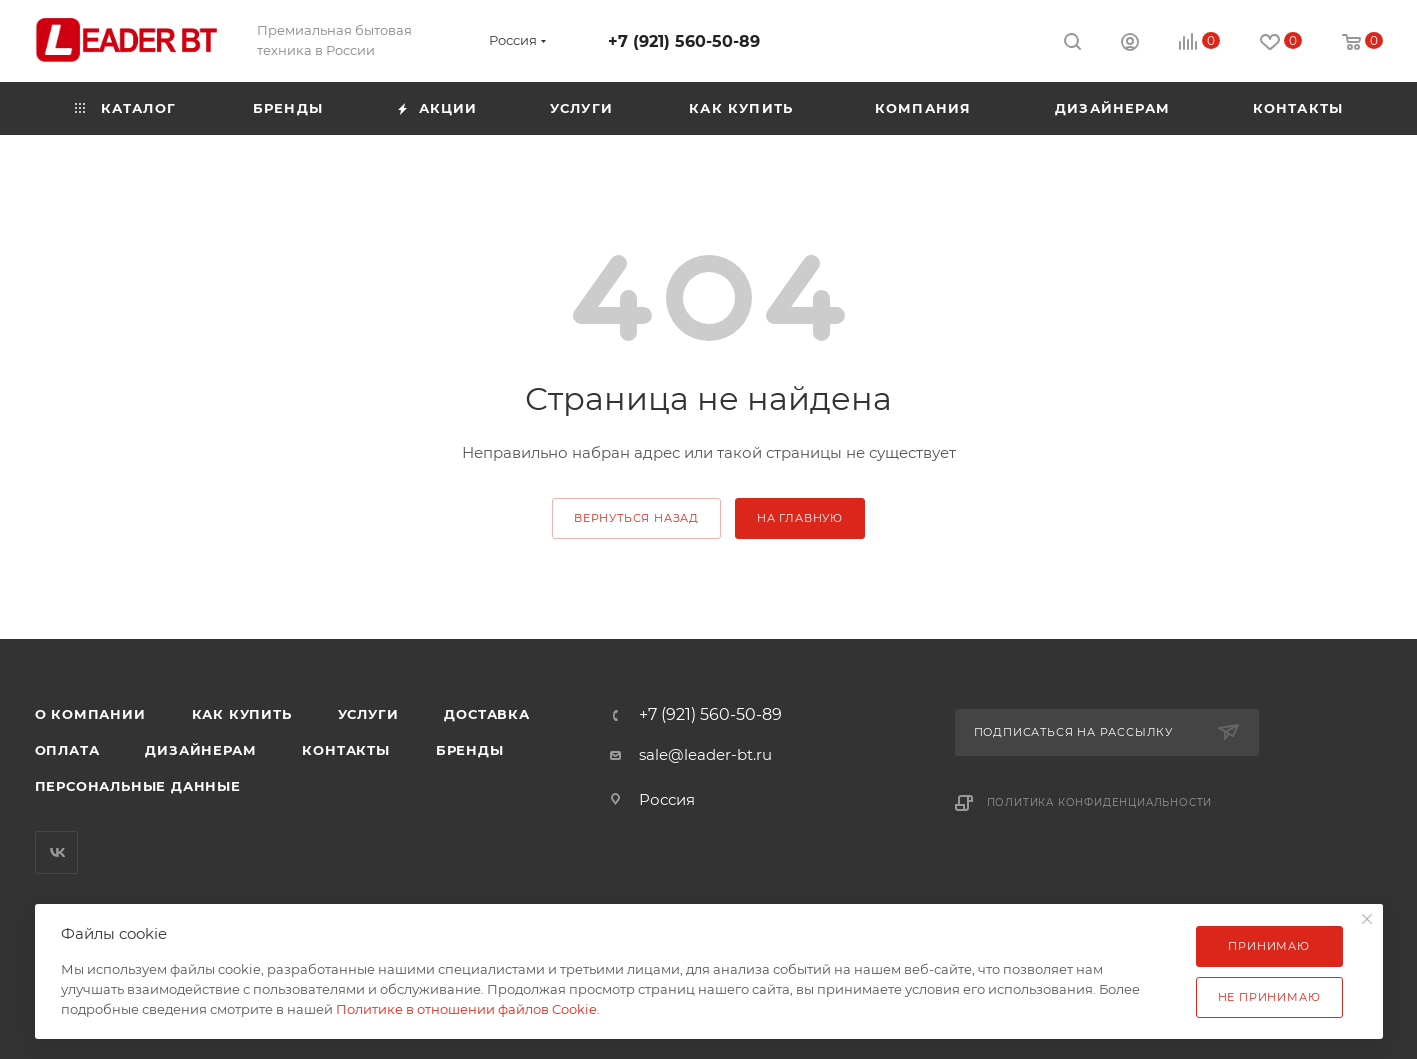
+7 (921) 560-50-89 (684, 41)
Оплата (67, 750)
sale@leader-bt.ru (705, 754)
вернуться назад (636, 518)
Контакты (345, 750)
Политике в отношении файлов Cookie (466, 1009)
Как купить (242, 714)
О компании (90, 714)
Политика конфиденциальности (1100, 802)
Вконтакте (56, 852)
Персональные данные (138, 786)
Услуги (368, 714)
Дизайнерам (200, 750)
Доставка (486, 714)
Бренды (470, 750)
